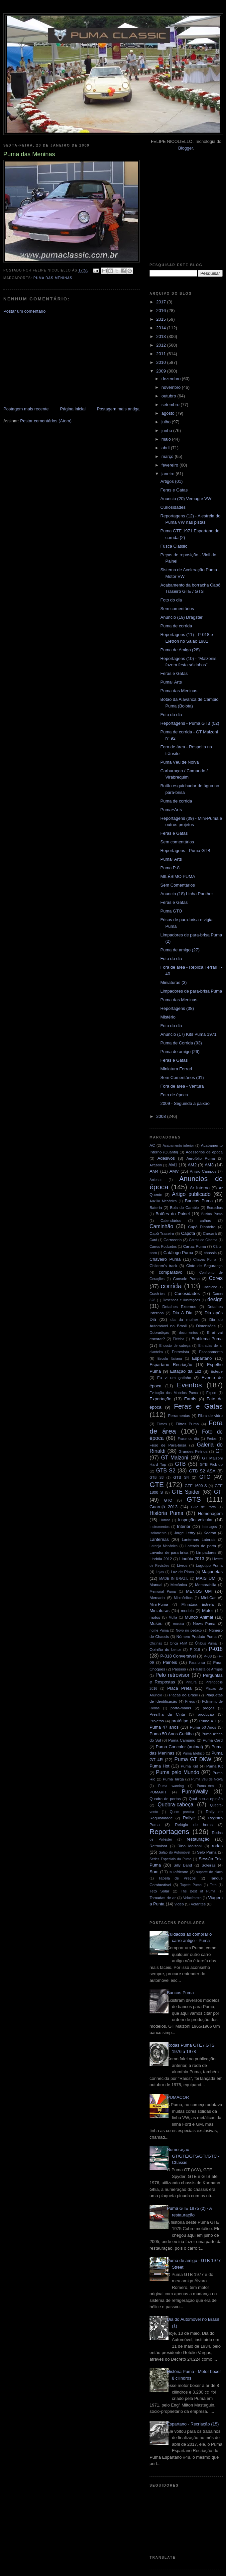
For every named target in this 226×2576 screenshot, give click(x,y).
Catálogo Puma (178, 1252)
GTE (157, 1484)
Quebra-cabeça (175, 1804)
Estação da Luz (185, 1371)
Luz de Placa (182, 1571)
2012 (161, 345)
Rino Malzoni (189, 1846)
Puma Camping (181, 1740)
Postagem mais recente (26, 408)
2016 (161, 310)
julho (167, 421)
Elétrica (178, 1339)
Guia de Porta (203, 1507)
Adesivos (166, 1158)
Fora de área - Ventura (182, 1086)
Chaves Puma (204, 1259)
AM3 (209, 1164)
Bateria (156, 1207)
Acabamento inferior (178, 1145)
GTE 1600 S (196, 1485)
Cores (216, 1278)
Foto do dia (171, 599)
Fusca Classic (173, 546)
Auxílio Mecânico (163, 1201)
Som (154, 1871)
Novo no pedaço (189, 1630)
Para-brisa (197, 1662)
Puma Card (213, 1740)
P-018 (216, 1649)
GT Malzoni (174, 1457)
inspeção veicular (195, 1519)
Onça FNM (178, 1643)
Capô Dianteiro (201, 1227)
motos (155, 1617)
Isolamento (158, 1533)
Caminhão (161, 1226)
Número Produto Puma (196, 1636)
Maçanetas (212, 1571)
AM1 (173, 1164)
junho (167, 430)
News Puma (204, 1623)
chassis (210, 1252)
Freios (212, 1439)
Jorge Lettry (184, 1533)
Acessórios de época (204, 1152)
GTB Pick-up (211, 1464)
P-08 (208, 1656)
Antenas (156, 1180)
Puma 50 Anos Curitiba (172, 1733)
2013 (161, 336)
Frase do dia (188, 1439)
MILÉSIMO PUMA (177, 876)
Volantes (198, 1904)
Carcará (210, 1233)
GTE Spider (186, 1492)
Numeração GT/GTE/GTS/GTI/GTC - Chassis (193, 2156)
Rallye (189, 1817)
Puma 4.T (207, 1721)
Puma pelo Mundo (177, 1772)
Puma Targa (173, 1779)
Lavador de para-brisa (169, 1552)
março (168, 456)
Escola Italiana (170, 1358)
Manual (156, 1584)
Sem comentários (177, 608)
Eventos (189, 1385)
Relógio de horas (193, 1824)
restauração (198, 1839)
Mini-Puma (159, 1604)
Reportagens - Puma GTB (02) (189, 723)
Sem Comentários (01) (182, 1077)
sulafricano (179, 1872)
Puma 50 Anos (203, 1727)
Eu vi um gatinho (174, 1377)
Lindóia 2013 (191, 1558)
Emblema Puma (207, 1338)
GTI (218, 1492)
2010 (161, 362)
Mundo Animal (199, 1617)
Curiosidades (172, 507)
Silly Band (182, 1865)
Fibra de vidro (210, 1415)
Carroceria (173, 1239)
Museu (156, 1623)
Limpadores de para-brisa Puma (191, 991)
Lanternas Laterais (198, 1539)
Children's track (163, 1265)
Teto (213, 1885)
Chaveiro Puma (165, 1259)
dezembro (172, 378)
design (215, 1299)
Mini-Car (208, 1597)
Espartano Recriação (171, 1364)
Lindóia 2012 (161, 1558)
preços (208, 1708)
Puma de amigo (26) (179, 1051)
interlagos (209, 1527)
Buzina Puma (212, 1214)
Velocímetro (192, 1898)
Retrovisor (158, 1846)
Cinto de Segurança (204, 1265)
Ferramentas (179, 1415)
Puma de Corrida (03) (181, 1042)
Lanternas (159, 1539)
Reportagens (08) (177, 1008)
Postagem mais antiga (118, 408)
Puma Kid (189, 1766)
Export (211, 1393)
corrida (171, 1286)
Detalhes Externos (179, 1306)
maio (167, 439)
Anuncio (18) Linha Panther (186, 893)
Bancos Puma (199, 1200)
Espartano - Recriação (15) (193, 2423)
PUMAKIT (158, 1792)
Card (153, 1240)
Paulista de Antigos (208, 1669)
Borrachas (215, 1208)
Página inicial (73, 408)
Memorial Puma (163, 1591)
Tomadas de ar (163, 1897)
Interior (183, 1526)
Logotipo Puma (209, 1565)
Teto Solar (159, 1891)
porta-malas (180, 1708)
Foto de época (174, 1094)
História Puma (166, 1513)
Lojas (160, 1572)
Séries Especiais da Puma (170, 1859)
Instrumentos (160, 1527)
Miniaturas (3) (173, 982)
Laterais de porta (200, 1546)
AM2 (192, 1164)
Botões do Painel (173, 1213)
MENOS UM (199, 1591)
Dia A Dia (182, 1312)
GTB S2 (165, 1470)
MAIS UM (205, 1578)
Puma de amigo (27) (179, 949)
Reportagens (169, 1831)
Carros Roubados (163, 1246)
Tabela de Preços (177, 1878)
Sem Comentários (177, 885)
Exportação (160, 1398)
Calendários (171, 1220)
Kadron (210, 1533)
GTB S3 (157, 1477)
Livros (182, 1565)
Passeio (179, 1669)
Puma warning (171, 1786)
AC (152, 1145)
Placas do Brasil (183, 1695)
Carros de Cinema (203, 1240)
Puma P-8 (169, 867)
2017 (161, 301)
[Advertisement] (53, 359)
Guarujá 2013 (163, 1506)
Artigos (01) (171, 481)
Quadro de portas (165, 1798)
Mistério (167, 1017)
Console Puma (186, 1278)
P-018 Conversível (178, 1656)
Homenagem (210, 1513)
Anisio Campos (203, 1171)
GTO (168, 1500)
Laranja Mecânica (163, 1546)
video (179, 1904)
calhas (205, 1220)
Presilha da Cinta (167, 1714)
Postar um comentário (24, 311)
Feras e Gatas (173, 489)
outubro (169, 395)
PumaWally (195, 1791)
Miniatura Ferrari (176, 1068)
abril (166, 447)
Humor (165, 1520)
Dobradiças (159, 1332)
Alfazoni (156, 1165)
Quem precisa (182, 1812)
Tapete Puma (190, 1885)
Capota (188, 1233)
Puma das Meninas (52, 278)
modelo (187, 1610)
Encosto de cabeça (174, 1345)
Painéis (170, 1662)
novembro (172, 387)
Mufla (173, 1617)
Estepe (217, 1371)
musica (178, 1624)
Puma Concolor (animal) (179, 1746)
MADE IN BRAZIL (173, 1578)
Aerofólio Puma (200, 1158)
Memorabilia (205, 1584)
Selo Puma (206, 1852)
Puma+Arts (171, 682)
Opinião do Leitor (165, 1649)
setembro (171, 404)
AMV (174, 1171)
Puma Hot (160, 1766)
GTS (194, 1499)
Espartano (202, 1358)
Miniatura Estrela (197, 1604)
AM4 (154, 1171)
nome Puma (159, 1630)
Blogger (185, 148)
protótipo (179, 1720)
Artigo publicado (191, 1194)
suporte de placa (209, 1872)
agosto (169, 413)
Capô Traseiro (162, 1233)
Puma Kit (214, 1766)
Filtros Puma (187, 1424)
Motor (207, 1610)
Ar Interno (199, 1187)
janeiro (169, 473)
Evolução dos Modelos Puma (174, 1393)
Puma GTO (171, 911)
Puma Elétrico (194, 1753)
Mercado (157, 1597)
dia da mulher (184, 1319)
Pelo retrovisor (173, 1675)
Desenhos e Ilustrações (181, 1300)
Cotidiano (209, 1287)
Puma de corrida (176, 625)
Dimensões (205, 1326)
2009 (161, 371)
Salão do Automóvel (174, 1852)
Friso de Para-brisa (168, 1445)
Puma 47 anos (164, 1727)
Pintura (190, 1682)
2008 (161, 1116)
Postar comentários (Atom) (46, 420)
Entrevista (180, 1351)
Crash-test (158, 1294)
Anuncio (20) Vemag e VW (185, 498)
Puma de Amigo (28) (180, 649)
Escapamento (211, 1351)
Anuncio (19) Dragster (181, 617)
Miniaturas (160, 1610)
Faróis (190, 1398)
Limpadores (206, 1552)
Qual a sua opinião (206, 1798)
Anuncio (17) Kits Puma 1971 (188, 1034)
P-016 (195, 1649)
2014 (161, 327)
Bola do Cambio (184, 1207)
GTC (204, 1477)
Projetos (157, 1721)
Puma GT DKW (192, 1759)
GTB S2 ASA (202, 1470)
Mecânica (178, 1584)
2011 (161, 353)
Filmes (162, 1424)
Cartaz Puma (194, 1246)
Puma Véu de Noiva (179, 762)
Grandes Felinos (192, 1451)
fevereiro (170, 465)
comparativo (170, 1272)
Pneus (190, 1701)
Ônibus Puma (206, 1643)
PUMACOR (178, 2097)
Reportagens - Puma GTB (185, 850)
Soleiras (208, 1865)
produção (206, 1714)
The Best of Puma (198, 1891)
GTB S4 (181, 1477)
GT (219, 1451)
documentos (188, 1333)
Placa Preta (179, 1688)
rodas (217, 1845)
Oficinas (156, 1643)
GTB (180, 1464)
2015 (161, 319)
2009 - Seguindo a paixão (184, 1103)
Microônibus (183, 1598)
